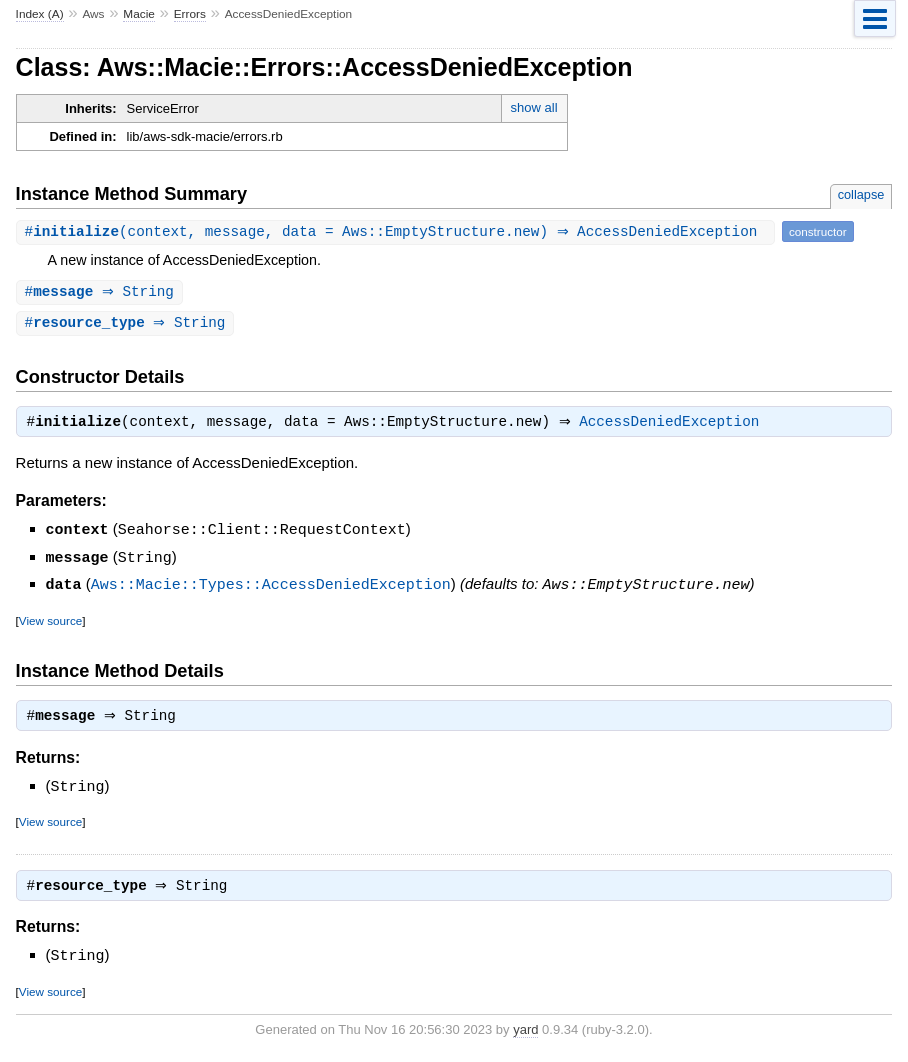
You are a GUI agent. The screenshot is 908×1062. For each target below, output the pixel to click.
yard (525, 1032)
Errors (190, 14)
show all (534, 107)
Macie (139, 14)
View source (50, 621)
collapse (861, 194)
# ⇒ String (102, 292)
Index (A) (40, 14)
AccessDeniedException (674, 426)
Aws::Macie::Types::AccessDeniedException (271, 586)
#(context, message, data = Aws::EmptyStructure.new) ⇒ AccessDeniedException (398, 231)
